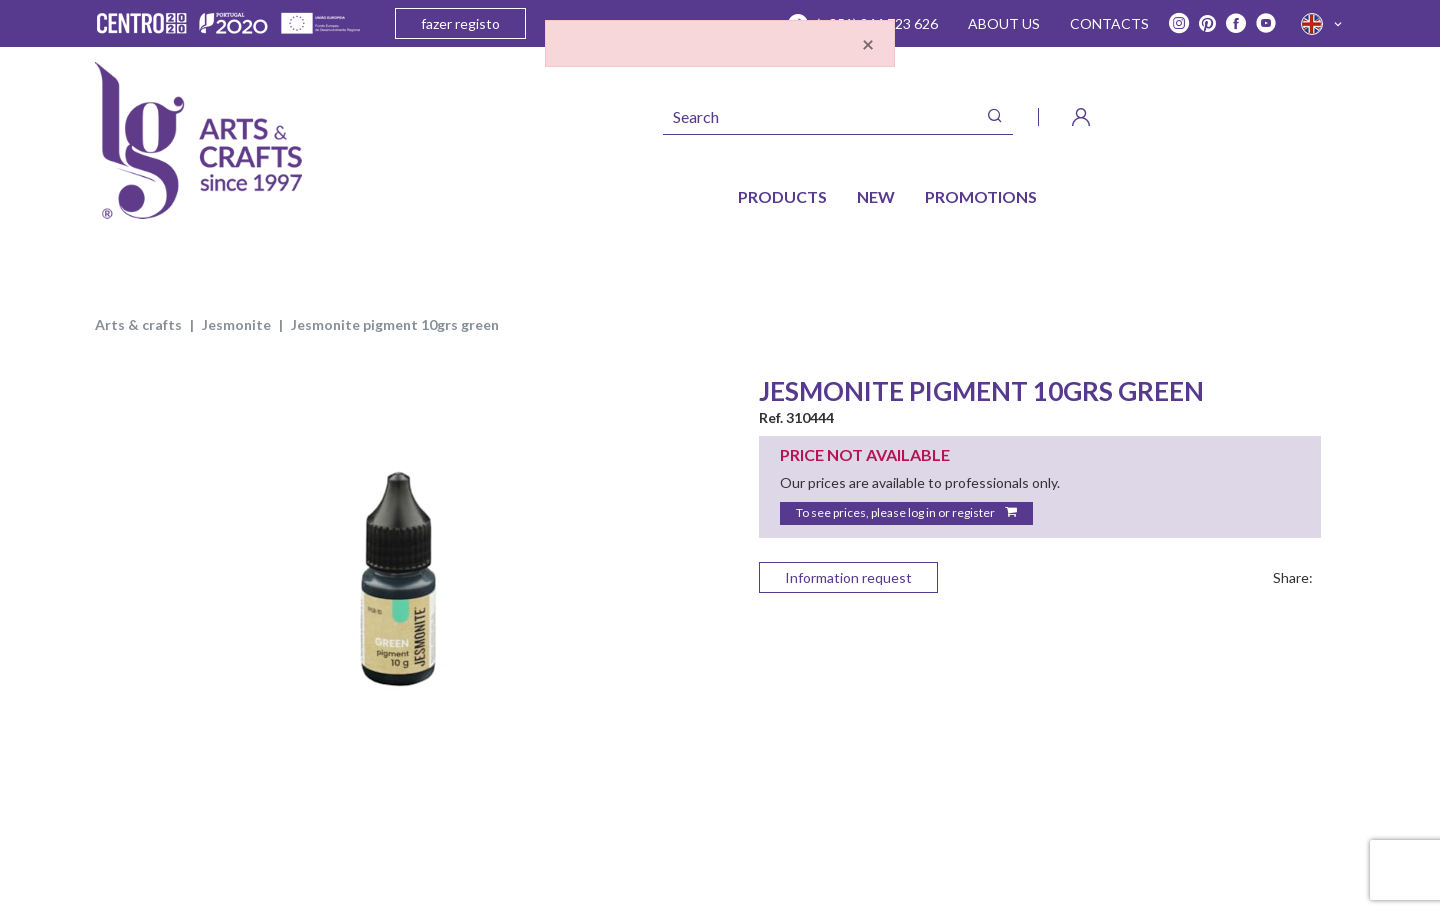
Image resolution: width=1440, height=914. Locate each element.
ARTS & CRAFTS (138, 324)
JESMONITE (236, 324)
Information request (848, 577)
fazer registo (460, 23)
